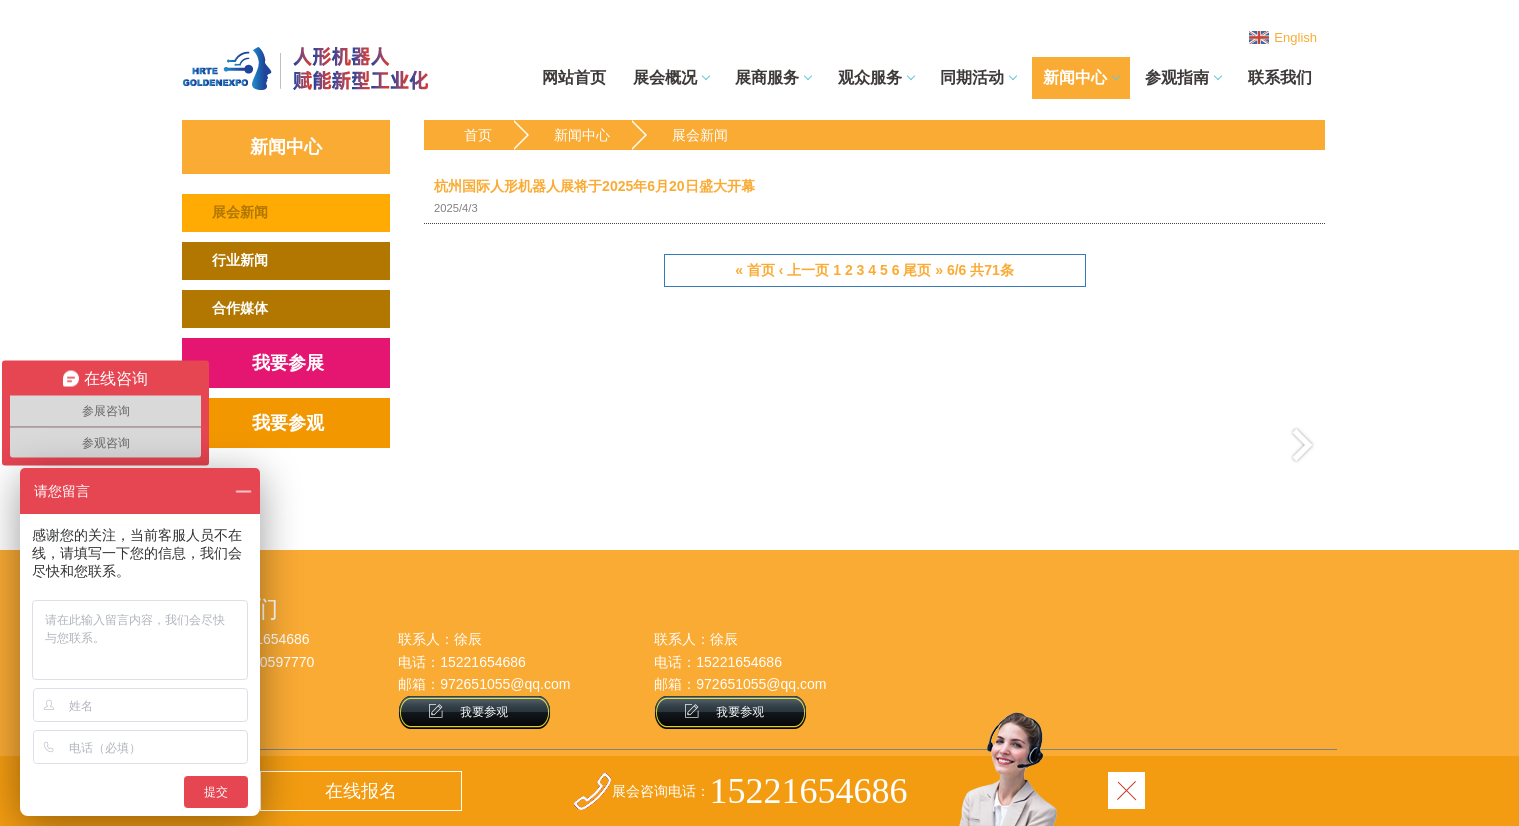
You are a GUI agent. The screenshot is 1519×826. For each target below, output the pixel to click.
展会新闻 (240, 212)
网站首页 (574, 77)
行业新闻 (240, 260)
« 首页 (755, 270)
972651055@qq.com (505, 684)
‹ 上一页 (804, 270)
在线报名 (361, 791)
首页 (478, 135)
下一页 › (1302, 444)
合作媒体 (240, 308)
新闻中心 (582, 135)
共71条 (992, 270)
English (1295, 37)
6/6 (956, 270)
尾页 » (923, 270)
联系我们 (1280, 77)
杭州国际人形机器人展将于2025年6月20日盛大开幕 (874, 198)
